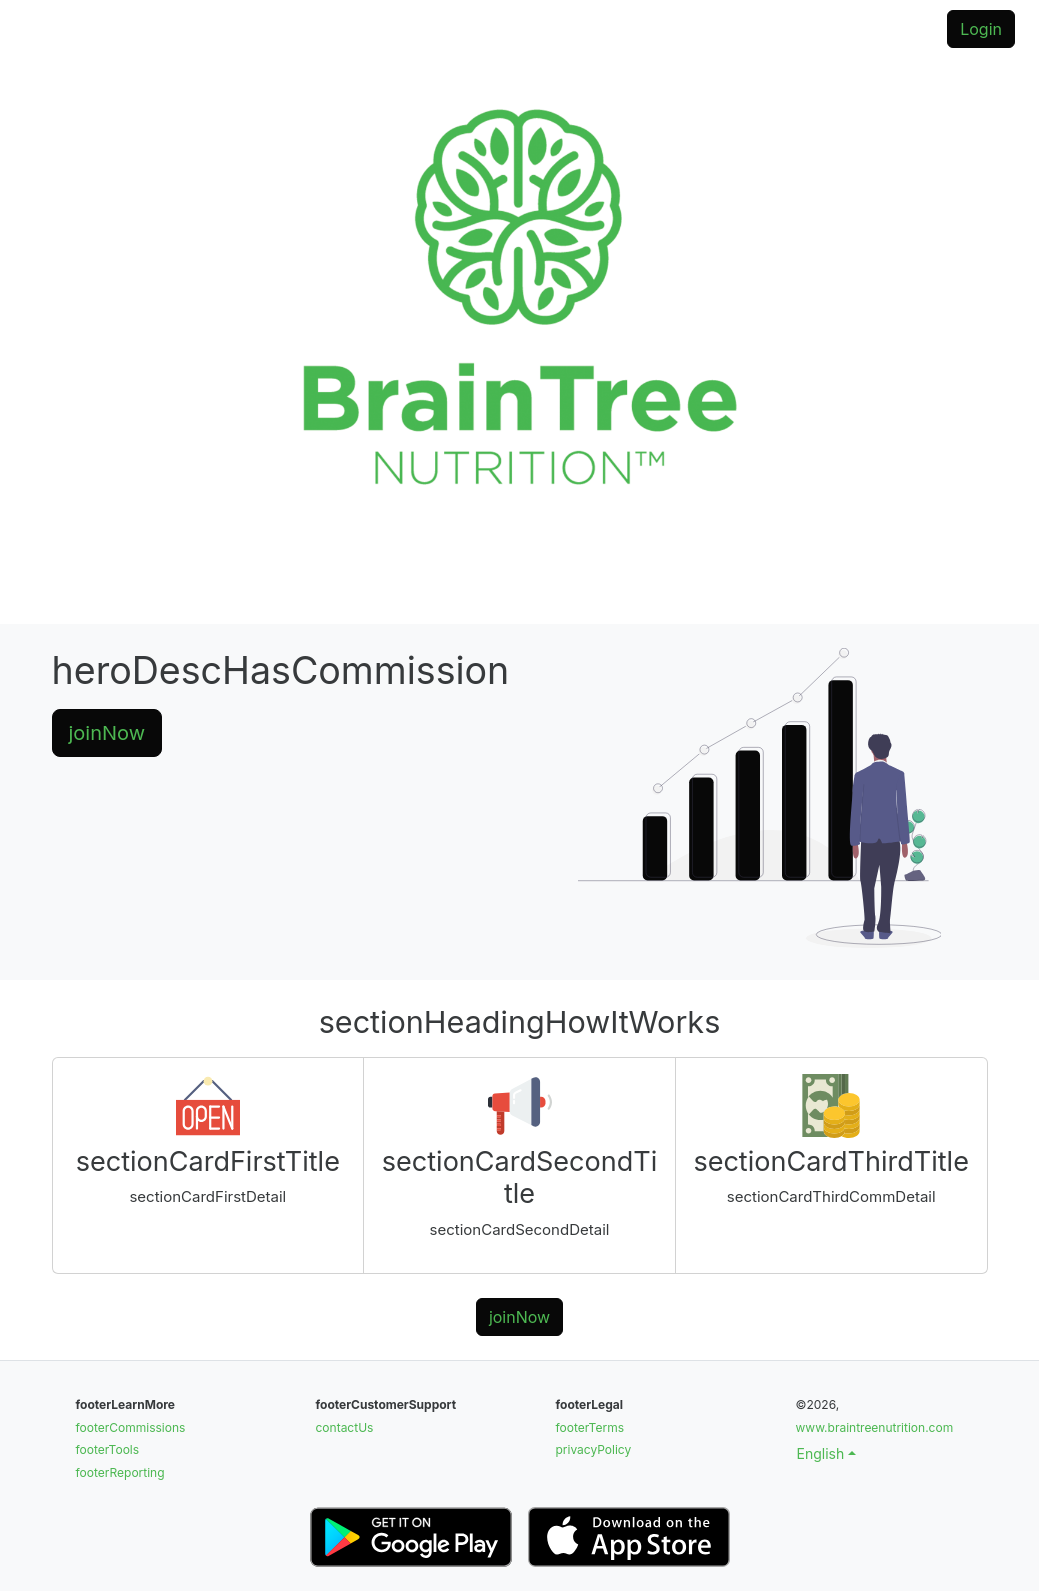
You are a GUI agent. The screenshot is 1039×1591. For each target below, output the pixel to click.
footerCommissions (131, 1427)
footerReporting (120, 1472)
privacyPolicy (594, 1449)
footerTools (108, 1449)
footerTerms (590, 1427)
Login (981, 29)
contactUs (345, 1427)
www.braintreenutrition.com (875, 1427)
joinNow (107, 733)
